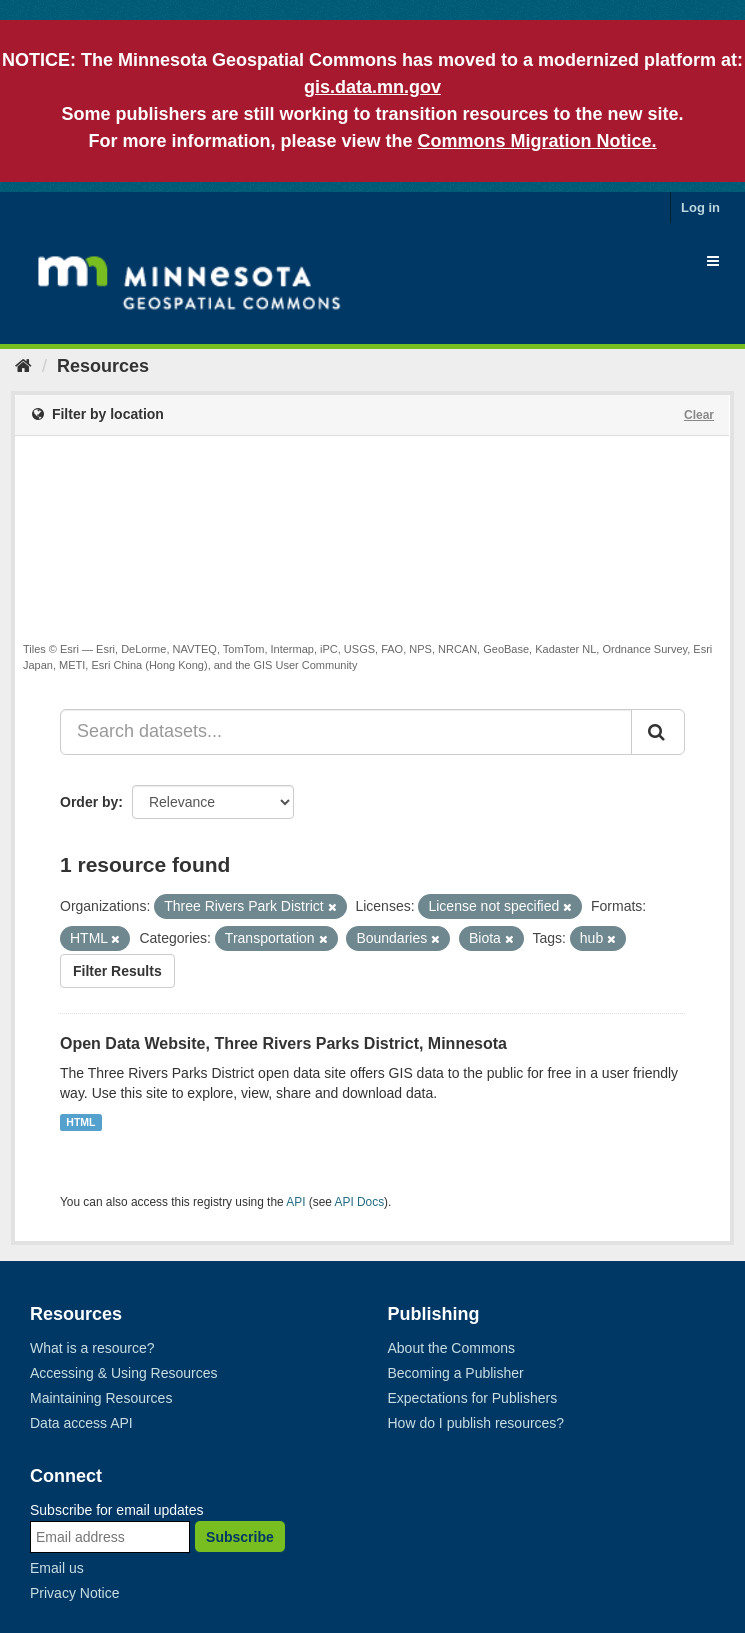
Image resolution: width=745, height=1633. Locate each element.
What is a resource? (92, 1348)
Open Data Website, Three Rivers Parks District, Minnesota (283, 1043)
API (295, 1202)
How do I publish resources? (476, 1423)
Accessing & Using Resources (124, 1373)
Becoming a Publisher (456, 1373)
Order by (89, 802)
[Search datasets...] (346, 732)
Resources (103, 366)
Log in (700, 207)
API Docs (360, 1202)
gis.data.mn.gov (372, 87)
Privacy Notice (74, 1593)
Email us (57, 1568)
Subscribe (240, 1537)
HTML (80, 1122)
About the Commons (452, 1348)
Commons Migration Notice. (537, 141)
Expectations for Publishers (473, 1398)
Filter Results (117, 971)
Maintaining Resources (101, 1398)
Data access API (81, 1423)
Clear (699, 415)
